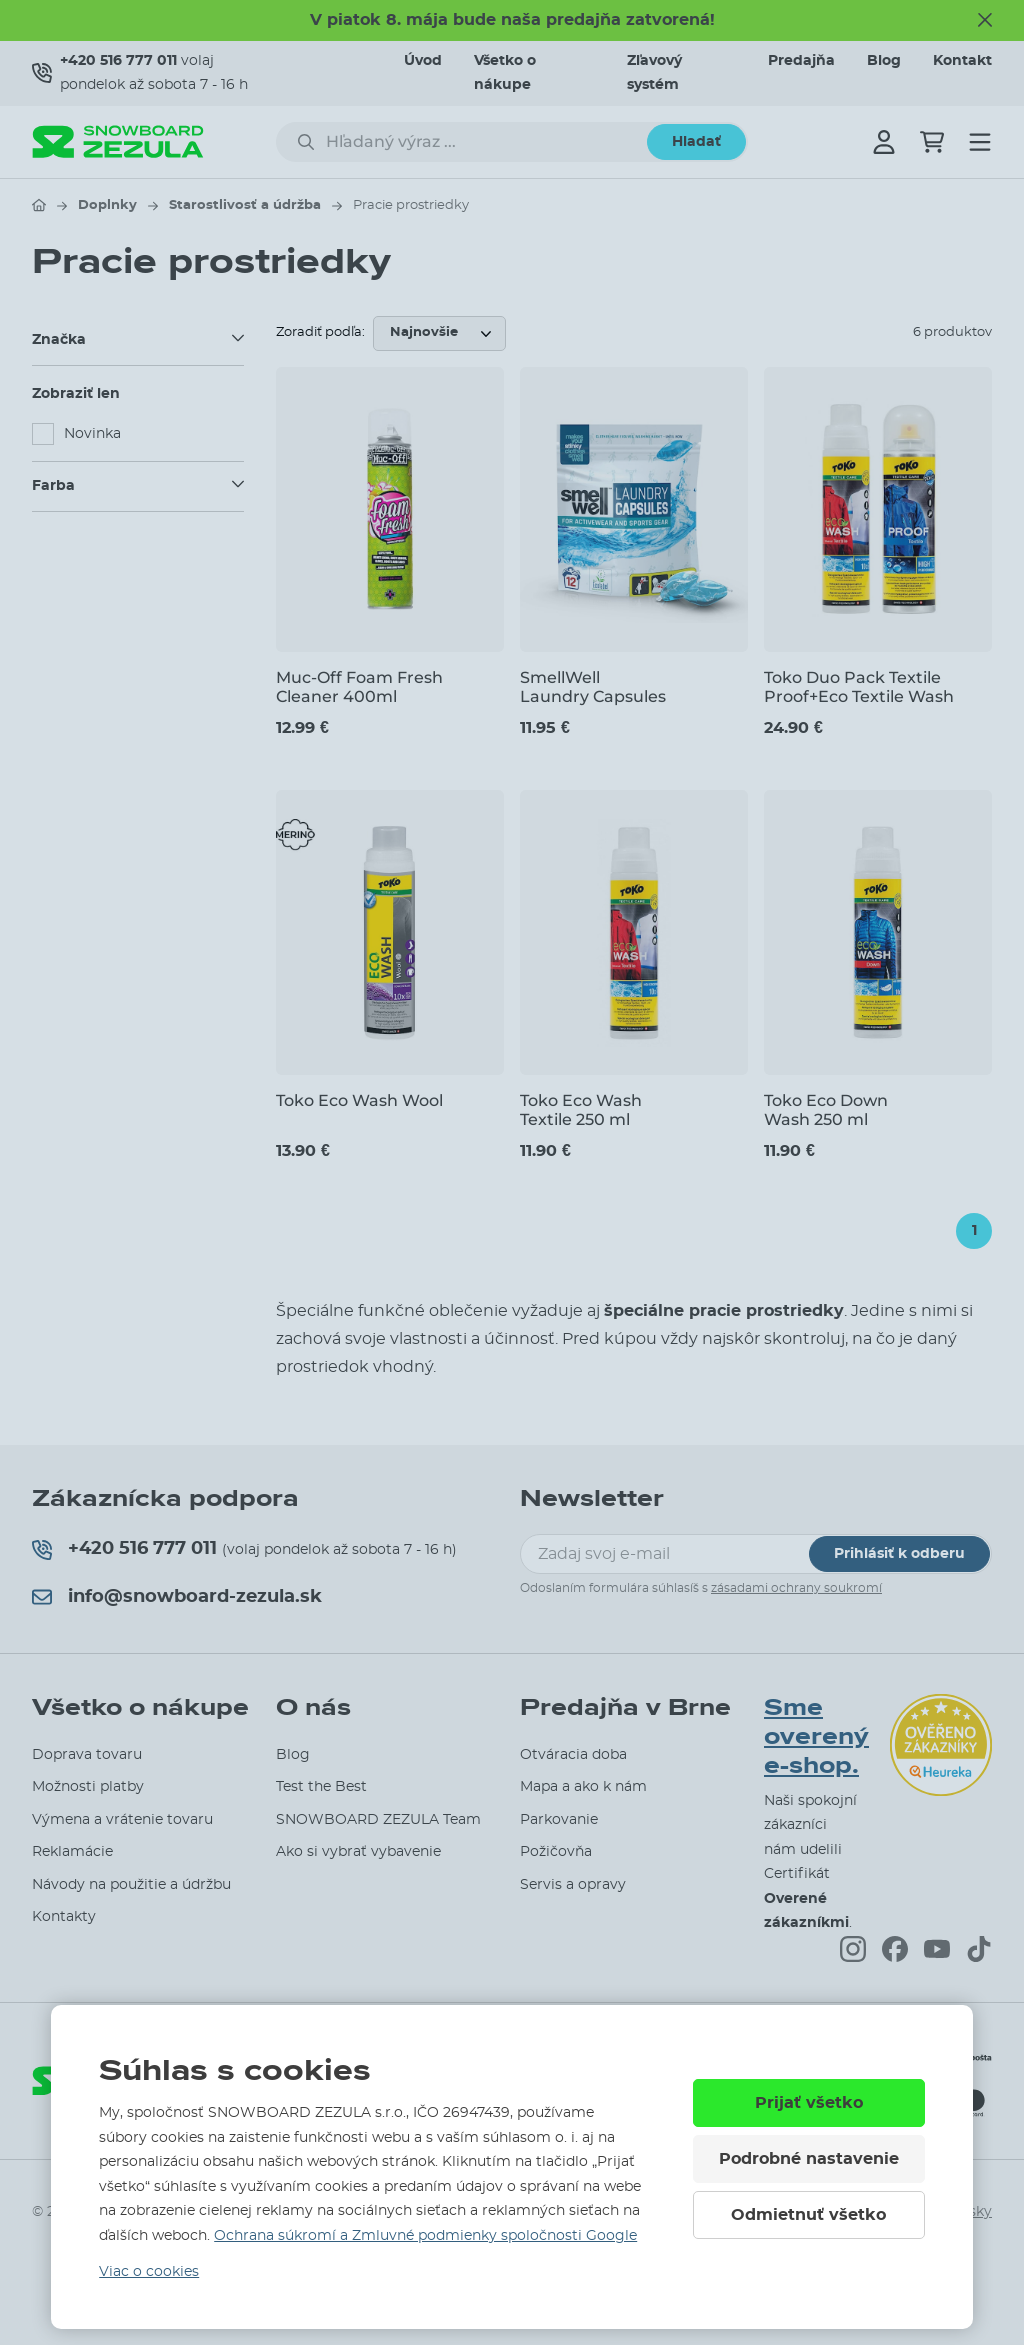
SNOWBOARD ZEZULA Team (378, 1820)
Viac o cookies (149, 2272)
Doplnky (107, 205)
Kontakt (962, 61)
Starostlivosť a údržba (245, 205)
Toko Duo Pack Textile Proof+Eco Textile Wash (859, 687)
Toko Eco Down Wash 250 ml (826, 1110)
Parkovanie (559, 1820)
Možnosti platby (88, 1787)
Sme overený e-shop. (816, 1737)
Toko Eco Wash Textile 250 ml (581, 1110)
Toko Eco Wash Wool (359, 1100)
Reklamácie (72, 1852)
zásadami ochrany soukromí (796, 1588)
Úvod (423, 61)
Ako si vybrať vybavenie (358, 1852)
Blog (884, 61)
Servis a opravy (573, 1885)
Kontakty (64, 1917)
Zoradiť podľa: (320, 332)
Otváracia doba (573, 1755)
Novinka (92, 434)
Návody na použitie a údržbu (131, 1885)
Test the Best (321, 1787)
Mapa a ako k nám (583, 1787)
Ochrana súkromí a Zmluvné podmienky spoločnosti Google (425, 2236)
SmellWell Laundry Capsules (593, 687)
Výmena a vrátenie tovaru (122, 1820)
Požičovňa (556, 1852)
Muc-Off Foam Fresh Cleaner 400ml (359, 687)
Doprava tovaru (87, 1755)
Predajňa (801, 61)
